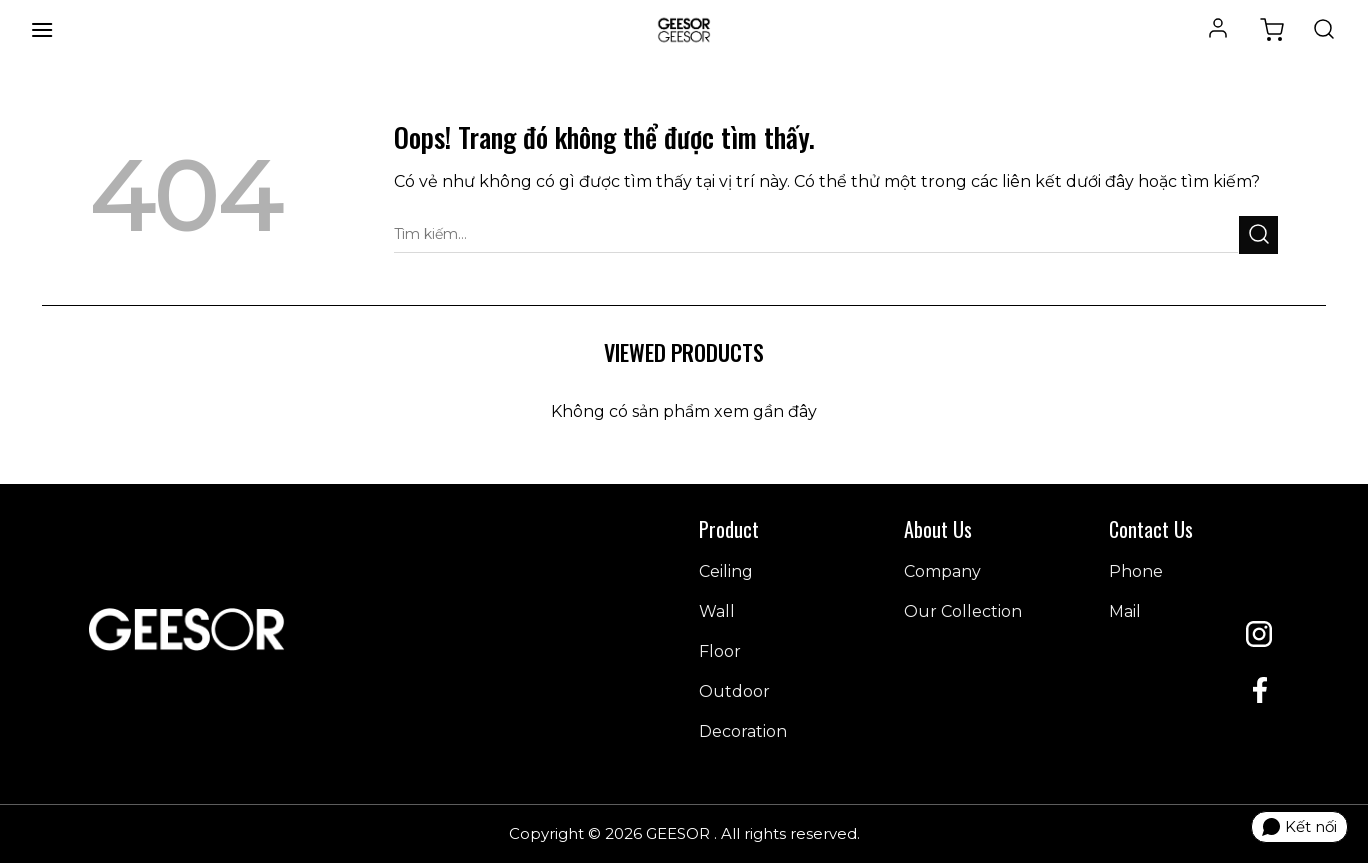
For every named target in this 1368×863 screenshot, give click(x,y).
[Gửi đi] (1258, 234)
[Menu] (42, 29)
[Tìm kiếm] (1324, 30)
